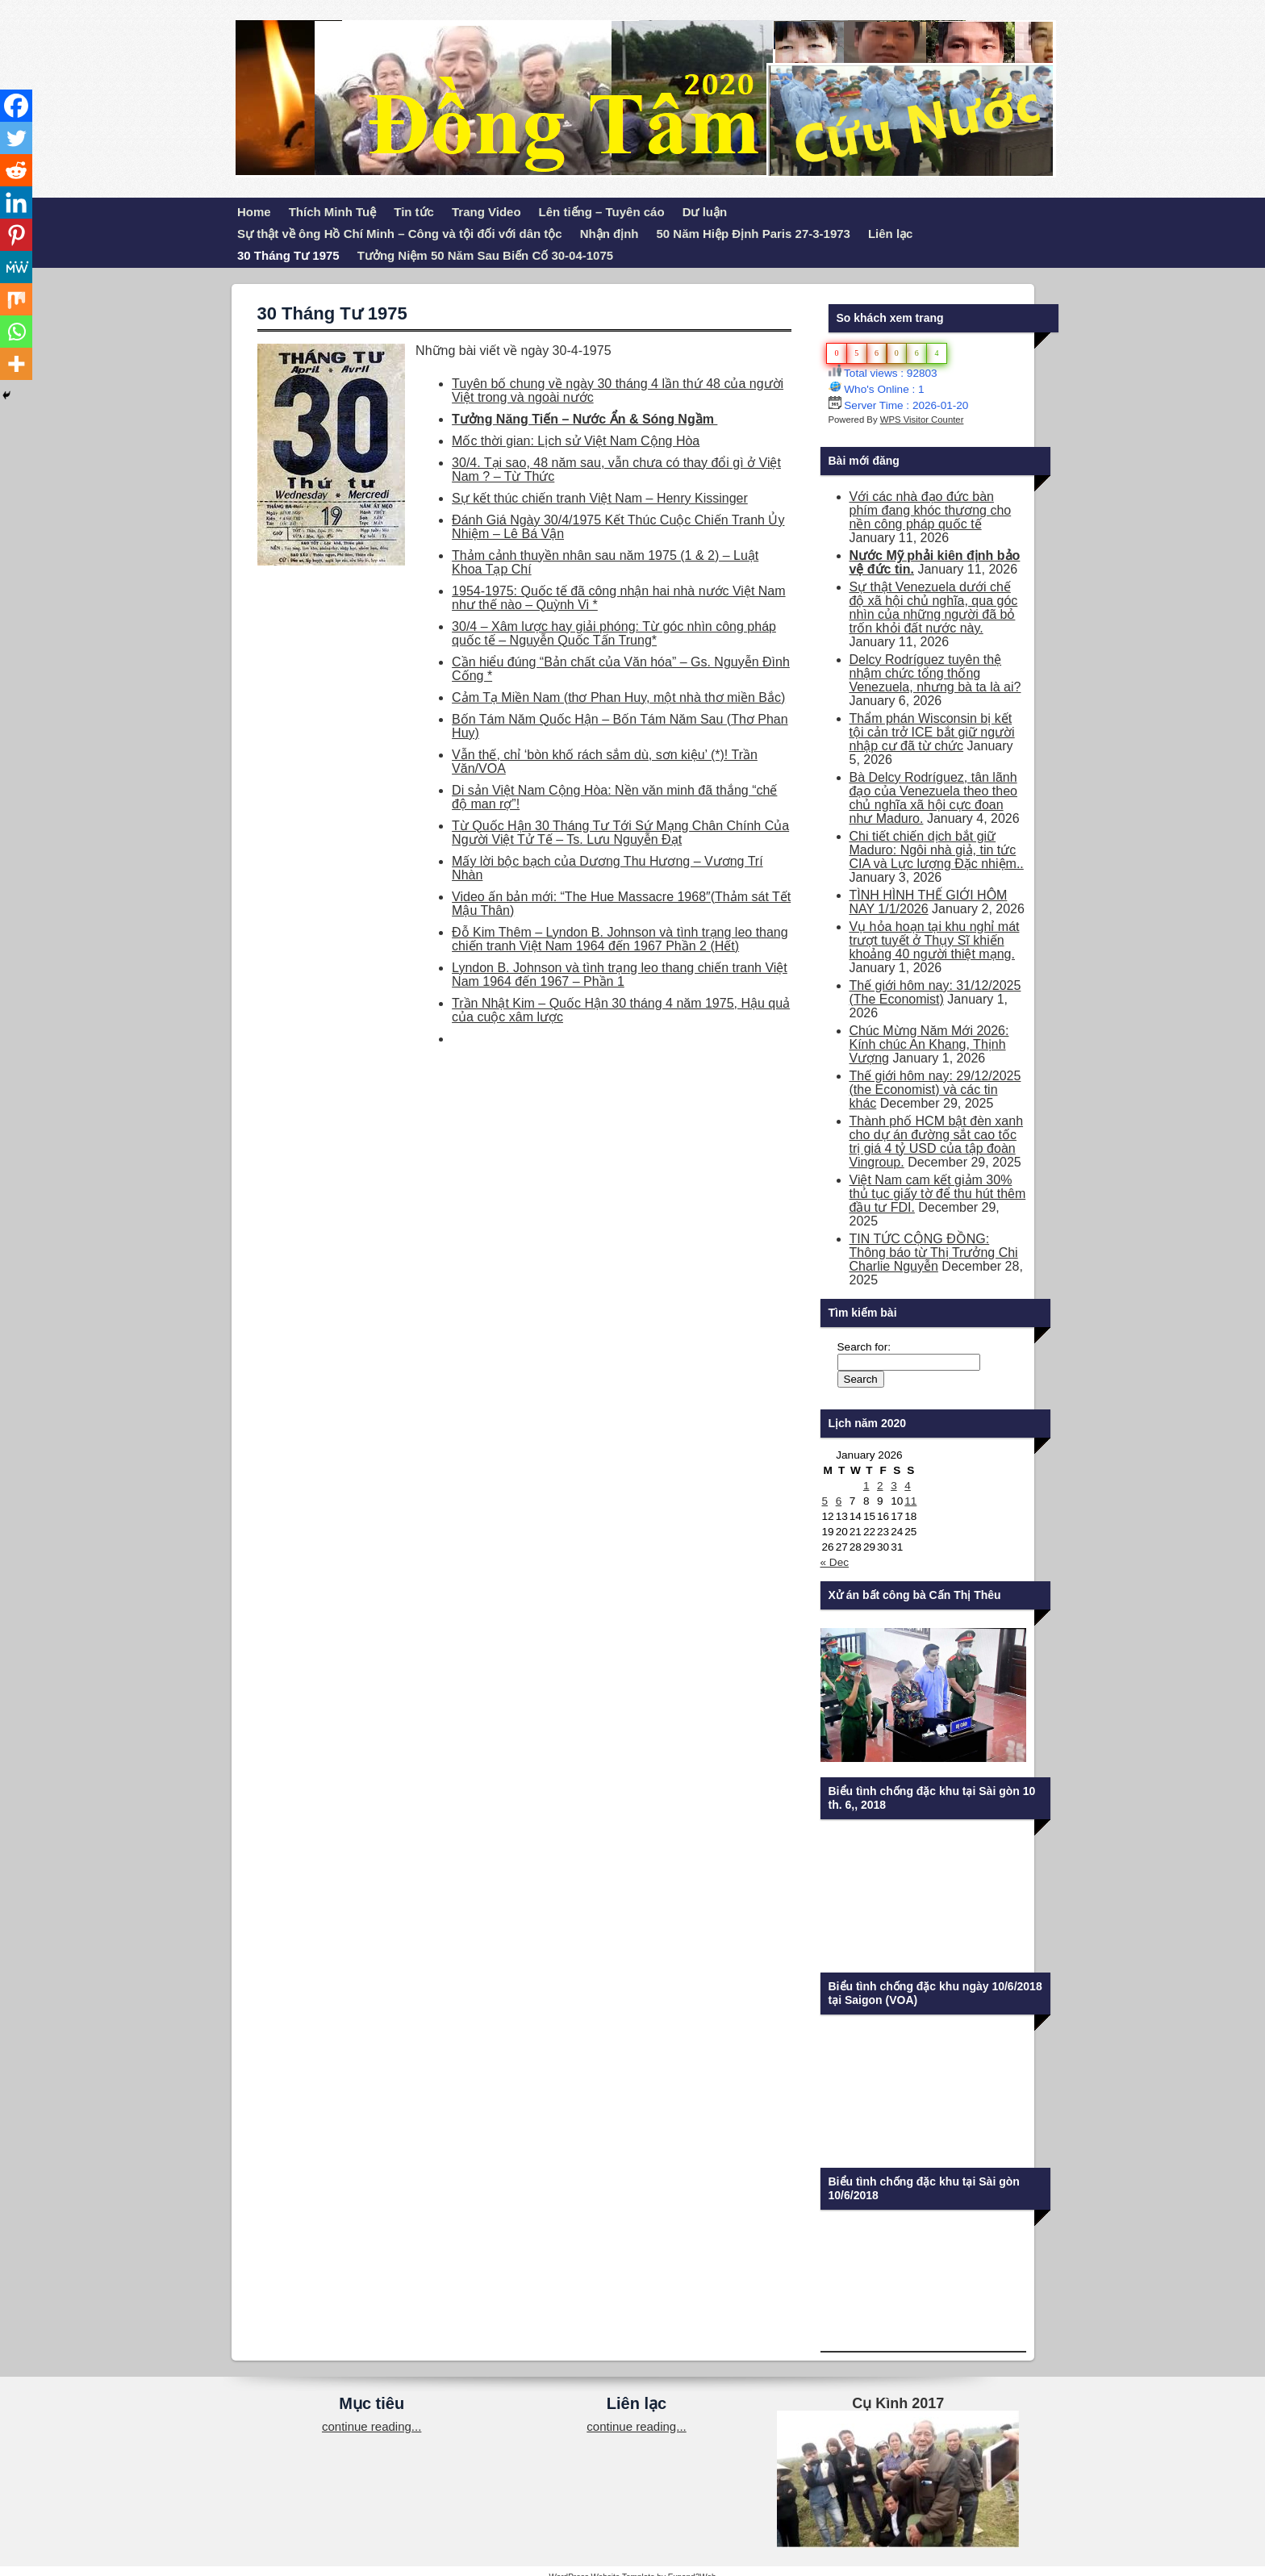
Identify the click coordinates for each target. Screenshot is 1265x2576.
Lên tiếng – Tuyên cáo (602, 212)
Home (254, 212)
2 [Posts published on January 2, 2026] (880, 1486)
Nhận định (609, 233)
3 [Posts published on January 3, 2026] (894, 1486)
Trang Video (486, 212)
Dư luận (705, 212)
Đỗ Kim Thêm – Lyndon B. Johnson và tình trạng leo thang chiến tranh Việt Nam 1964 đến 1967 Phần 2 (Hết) (620, 939)
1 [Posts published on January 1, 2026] (866, 1486)
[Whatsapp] (16, 331)
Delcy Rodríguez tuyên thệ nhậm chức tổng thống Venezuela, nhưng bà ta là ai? (935, 673)
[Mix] (16, 299)
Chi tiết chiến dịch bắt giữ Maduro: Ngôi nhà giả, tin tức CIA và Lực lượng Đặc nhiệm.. (937, 849)
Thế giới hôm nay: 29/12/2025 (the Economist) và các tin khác (935, 1089)
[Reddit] (16, 170)
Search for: (864, 1347)
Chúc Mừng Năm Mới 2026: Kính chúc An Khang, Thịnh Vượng (929, 1044)
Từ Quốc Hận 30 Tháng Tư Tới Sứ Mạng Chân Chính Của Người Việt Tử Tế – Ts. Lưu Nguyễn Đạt (620, 832)
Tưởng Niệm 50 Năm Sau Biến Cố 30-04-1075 (485, 255)
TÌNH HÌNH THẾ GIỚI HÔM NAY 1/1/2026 (929, 902)
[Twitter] (16, 138)
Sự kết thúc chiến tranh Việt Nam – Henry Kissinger (600, 498)
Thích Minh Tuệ (333, 212)
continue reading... (371, 2426)
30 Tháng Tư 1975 (288, 255)
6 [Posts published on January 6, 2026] (839, 1501)
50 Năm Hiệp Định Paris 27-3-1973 (753, 233)
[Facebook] (16, 106)
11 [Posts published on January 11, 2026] (910, 1501)
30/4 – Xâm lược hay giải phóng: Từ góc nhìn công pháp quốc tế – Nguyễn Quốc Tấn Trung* (614, 633)
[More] (16, 364)
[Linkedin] (16, 202)
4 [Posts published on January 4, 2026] (907, 1486)
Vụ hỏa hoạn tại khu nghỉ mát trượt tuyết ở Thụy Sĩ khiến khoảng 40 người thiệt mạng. (935, 940)
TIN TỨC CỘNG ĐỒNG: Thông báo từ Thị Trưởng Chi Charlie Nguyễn (934, 1252)
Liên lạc (890, 233)
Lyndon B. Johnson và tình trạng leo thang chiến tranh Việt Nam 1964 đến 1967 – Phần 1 (619, 974)
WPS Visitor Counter (922, 419)
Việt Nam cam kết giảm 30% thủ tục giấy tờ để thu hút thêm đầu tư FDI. (938, 1193)
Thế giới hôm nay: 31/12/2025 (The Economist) (935, 992)
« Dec (835, 1562)
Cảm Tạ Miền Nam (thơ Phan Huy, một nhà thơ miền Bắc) (618, 697)
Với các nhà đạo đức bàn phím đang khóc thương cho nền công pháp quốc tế (931, 510)
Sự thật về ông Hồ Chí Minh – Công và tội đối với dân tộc (399, 233)
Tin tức (414, 212)
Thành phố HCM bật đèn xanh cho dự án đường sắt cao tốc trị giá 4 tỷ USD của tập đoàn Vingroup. (937, 1141)
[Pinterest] (16, 235)
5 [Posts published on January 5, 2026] (825, 1501)
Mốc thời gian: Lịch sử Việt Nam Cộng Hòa (575, 441)
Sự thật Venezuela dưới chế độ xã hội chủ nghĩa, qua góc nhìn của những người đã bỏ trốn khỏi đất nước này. (934, 607)
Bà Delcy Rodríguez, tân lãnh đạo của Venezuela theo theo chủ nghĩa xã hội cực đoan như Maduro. (934, 797)
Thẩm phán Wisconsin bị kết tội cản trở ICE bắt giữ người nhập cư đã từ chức (932, 732)
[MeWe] (16, 267)
